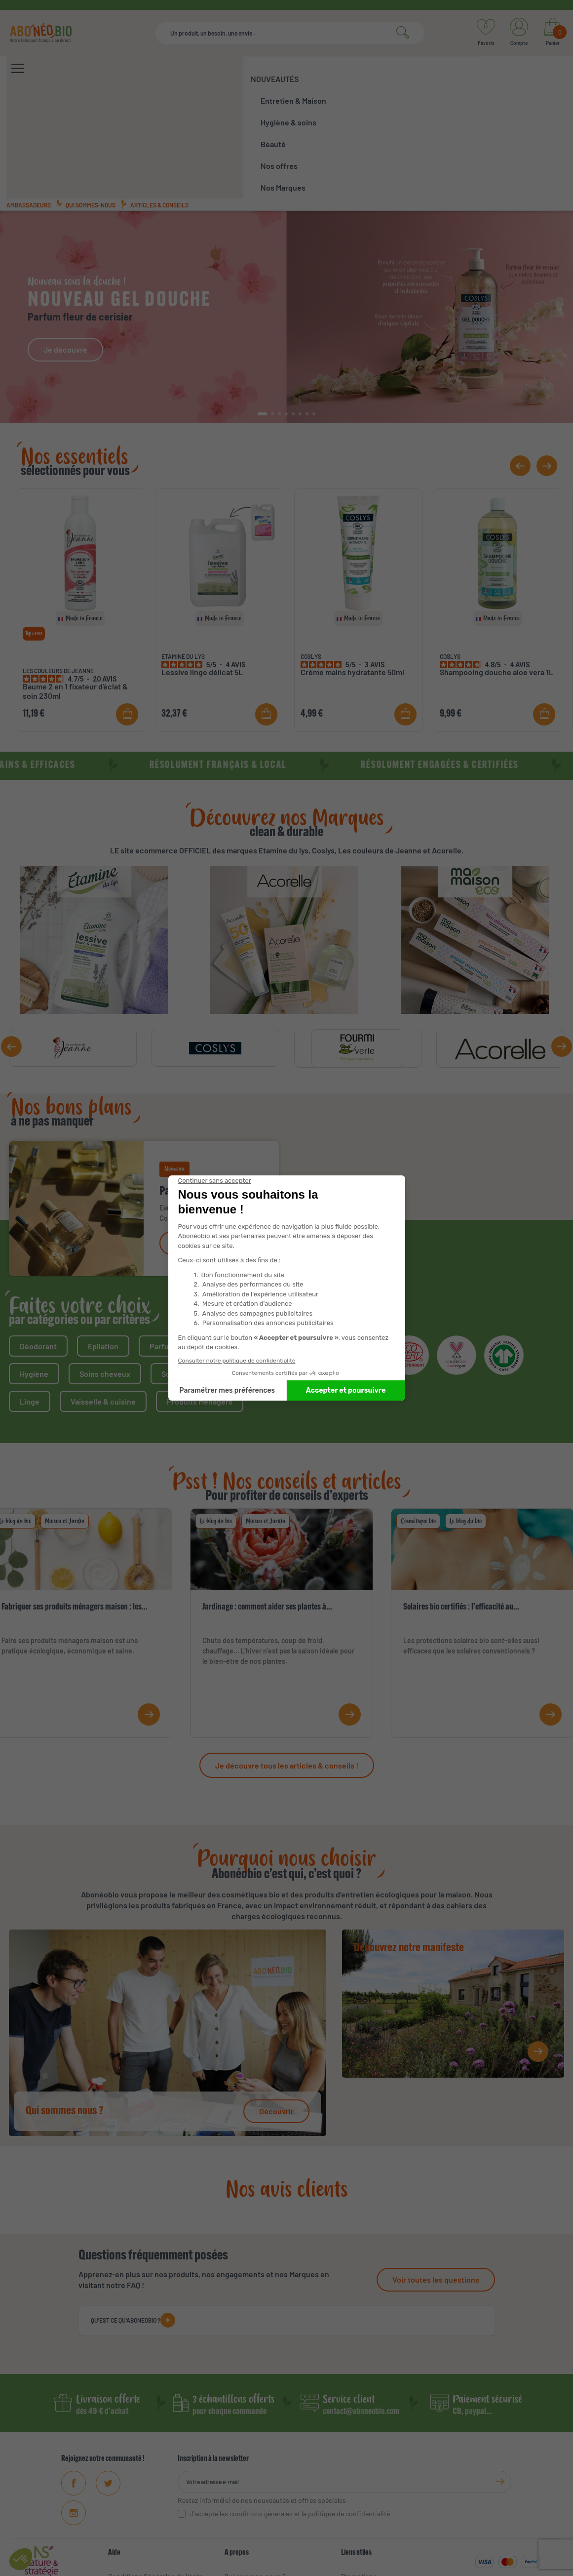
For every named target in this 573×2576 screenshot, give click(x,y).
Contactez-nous (132, 2530)
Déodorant (38, 1240)
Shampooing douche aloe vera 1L (496, 566)
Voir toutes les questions (435, 2173)
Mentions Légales (135, 2486)
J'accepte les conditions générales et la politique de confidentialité (290, 2408)
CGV (260, 2566)
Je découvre (65, 243)
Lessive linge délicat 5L (202, 566)
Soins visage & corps (197, 1268)
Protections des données (412, 2566)
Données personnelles (142, 2515)
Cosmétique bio (418, 1415)
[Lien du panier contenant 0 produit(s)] (552, 33)
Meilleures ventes (368, 2500)
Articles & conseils (159, 99)
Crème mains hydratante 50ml (352, 566)
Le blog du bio (216, 1415)
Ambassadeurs (28, 99)
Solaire (218, 1240)
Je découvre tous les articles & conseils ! (286, 1659)
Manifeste (240, 2486)
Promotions (359, 2471)
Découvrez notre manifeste (409, 1843)
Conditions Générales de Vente (155, 2471)
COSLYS (311, 550)
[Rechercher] (289, 33)
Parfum (162, 1240)
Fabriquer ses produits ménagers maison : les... (74, 1501)
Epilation (103, 1240)
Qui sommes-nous (90, 99)
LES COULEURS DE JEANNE (58, 565)
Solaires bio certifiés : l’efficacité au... (461, 1501)
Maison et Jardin (64, 1415)
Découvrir (276, 2005)
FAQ (114, 2500)
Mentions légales (300, 2566)
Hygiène (34, 1268)
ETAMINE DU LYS (183, 550)
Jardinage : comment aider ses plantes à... (267, 1501)
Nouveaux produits (370, 2486)
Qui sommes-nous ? (255, 2471)
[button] (262, 308)
